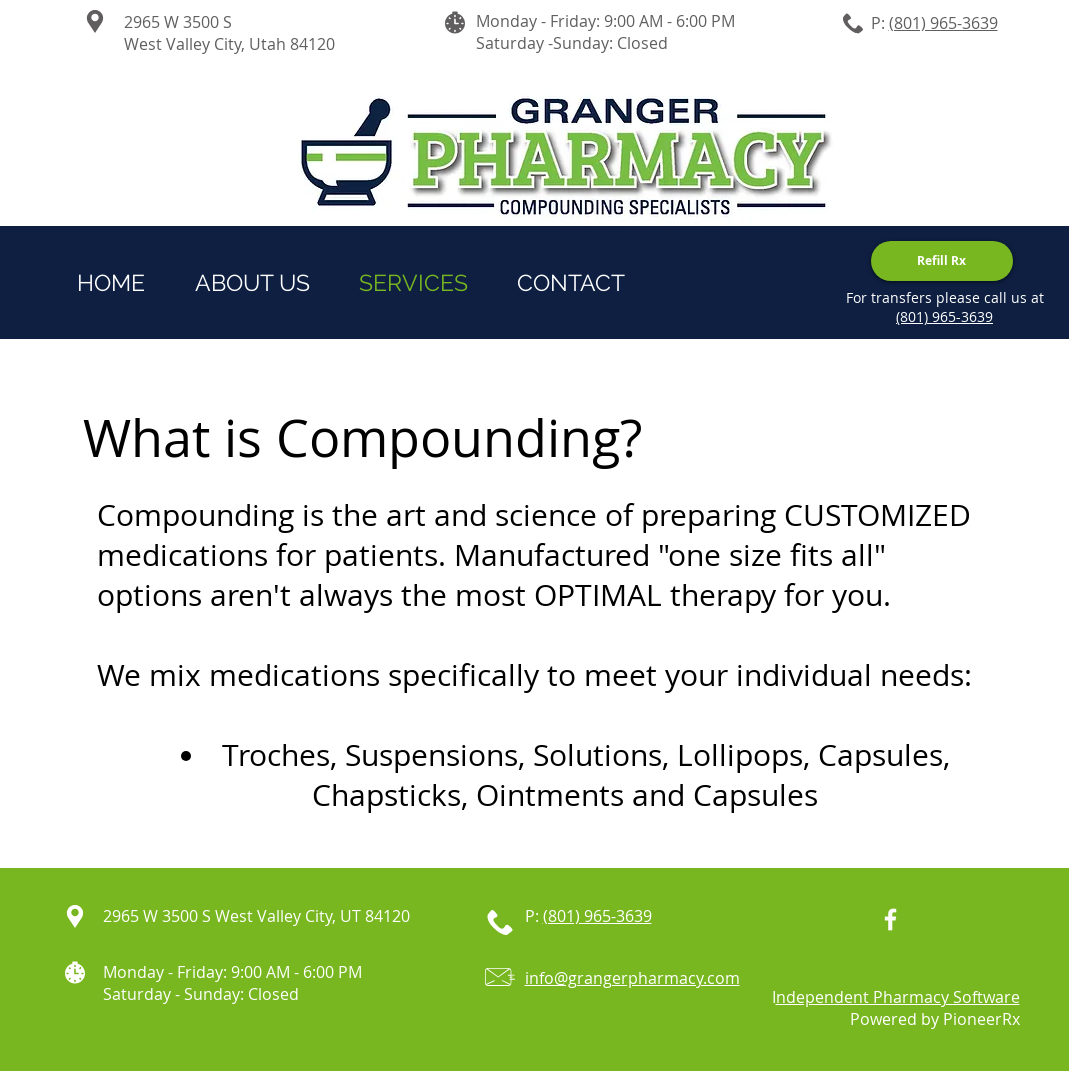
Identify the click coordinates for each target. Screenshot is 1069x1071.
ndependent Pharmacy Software (898, 997)
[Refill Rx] (942, 261)
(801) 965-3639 (943, 23)
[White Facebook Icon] (890, 919)
